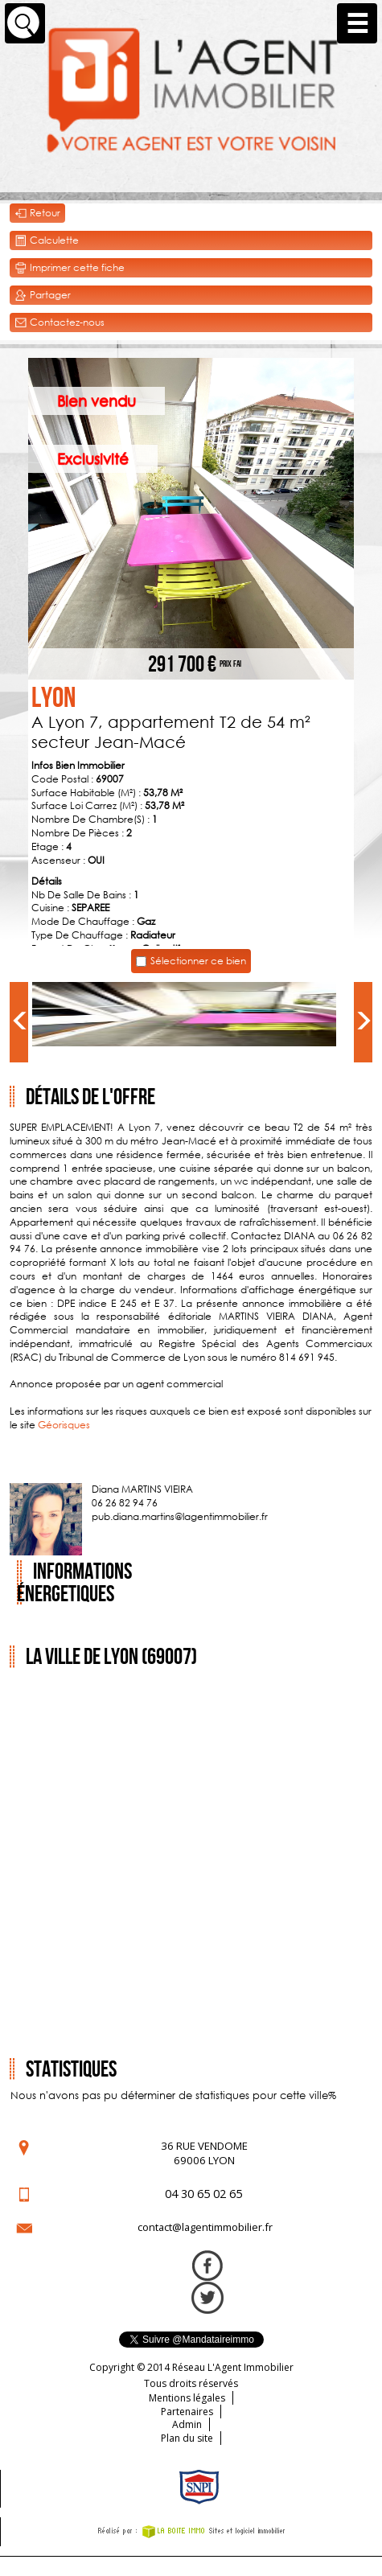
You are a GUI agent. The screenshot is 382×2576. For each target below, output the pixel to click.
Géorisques (64, 1425)
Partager (42, 295)
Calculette (46, 241)
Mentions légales (187, 2398)
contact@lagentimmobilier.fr (205, 2227)
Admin (187, 2424)
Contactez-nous (59, 323)
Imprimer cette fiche (69, 268)
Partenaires (187, 2411)
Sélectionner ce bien (198, 961)
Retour (37, 213)
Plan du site (187, 2438)
